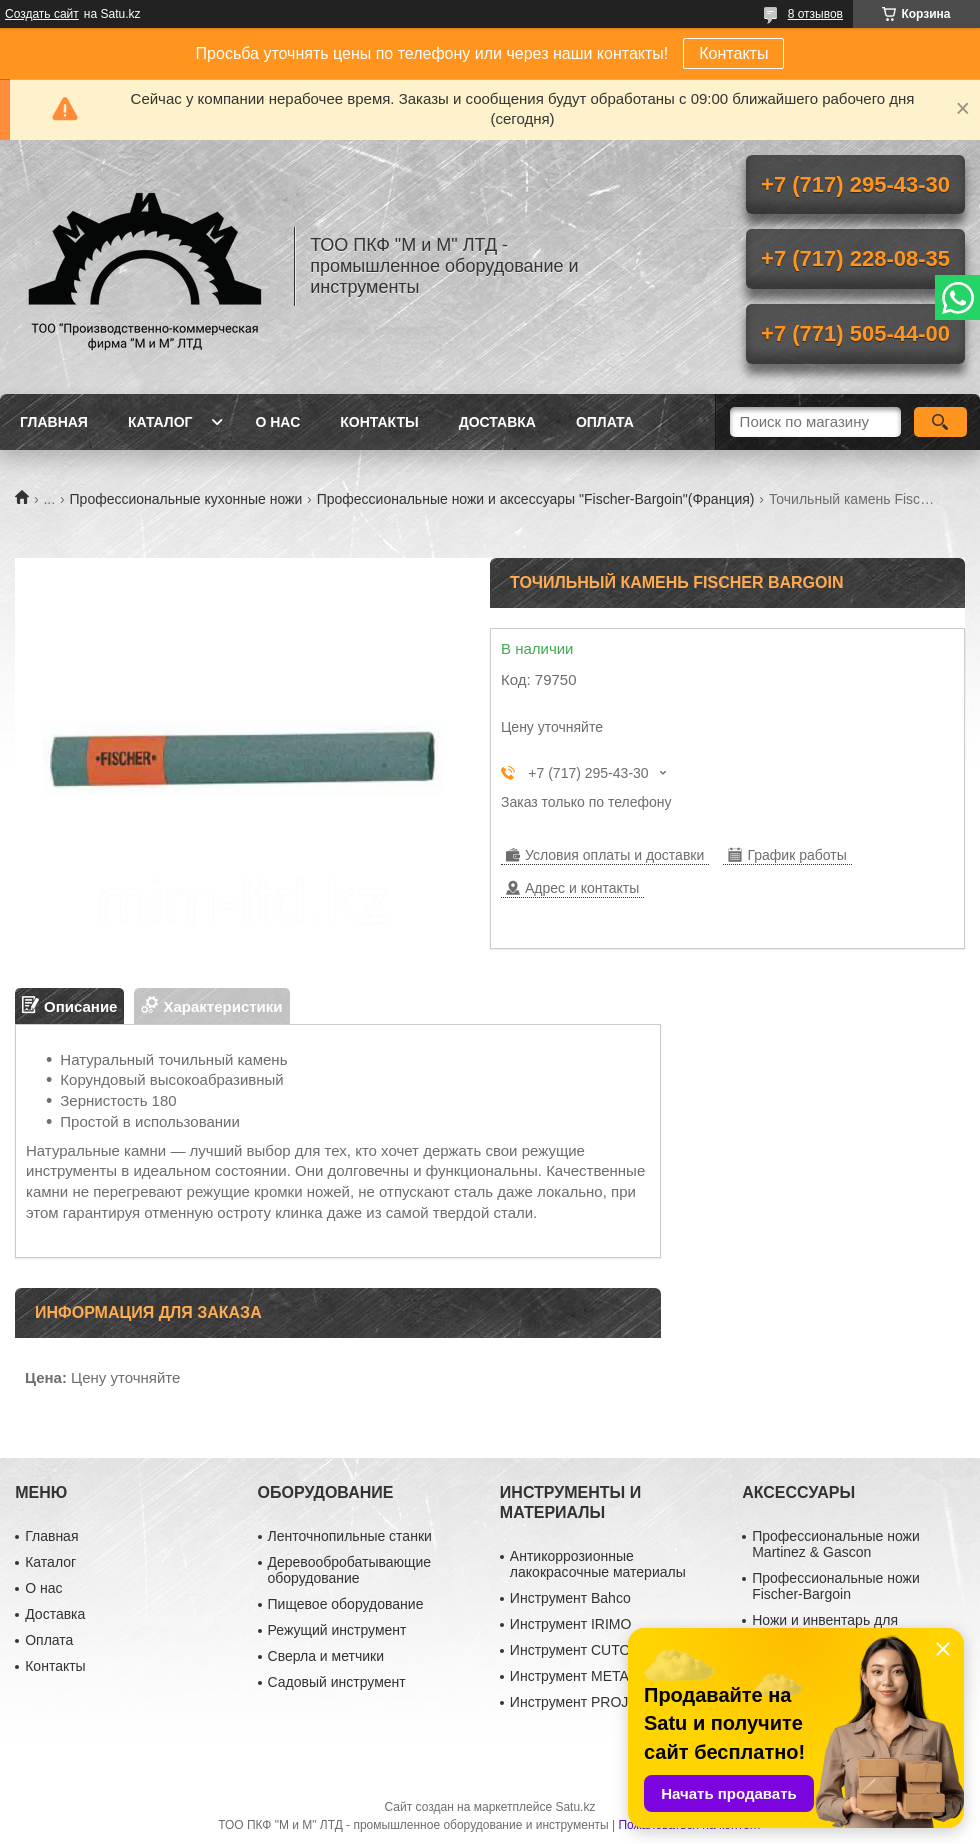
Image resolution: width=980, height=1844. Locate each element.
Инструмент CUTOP (575, 1650)
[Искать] (940, 422)
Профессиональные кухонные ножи (186, 499)
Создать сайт (42, 14)
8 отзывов (815, 14)
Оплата (605, 422)
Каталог (160, 422)
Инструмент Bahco (570, 1598)
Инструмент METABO (579, 1676)
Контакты (733, 53)
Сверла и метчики (326, 1656)
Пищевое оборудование (346, 1604)
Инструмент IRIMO (571, 1624)
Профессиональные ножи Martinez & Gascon (836, 1544)
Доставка (497, 422)
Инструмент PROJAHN (584, 1702)
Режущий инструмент (337, 1630)
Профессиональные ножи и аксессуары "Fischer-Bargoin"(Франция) (536, 499)
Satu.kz (575, 1807)
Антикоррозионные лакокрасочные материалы (598, 1564)
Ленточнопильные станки (350, 1536)
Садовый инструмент (337, 1682)
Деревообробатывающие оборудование (350, 1570)
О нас (277, 422)
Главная (54, 422)
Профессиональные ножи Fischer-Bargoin (836, 1586)
